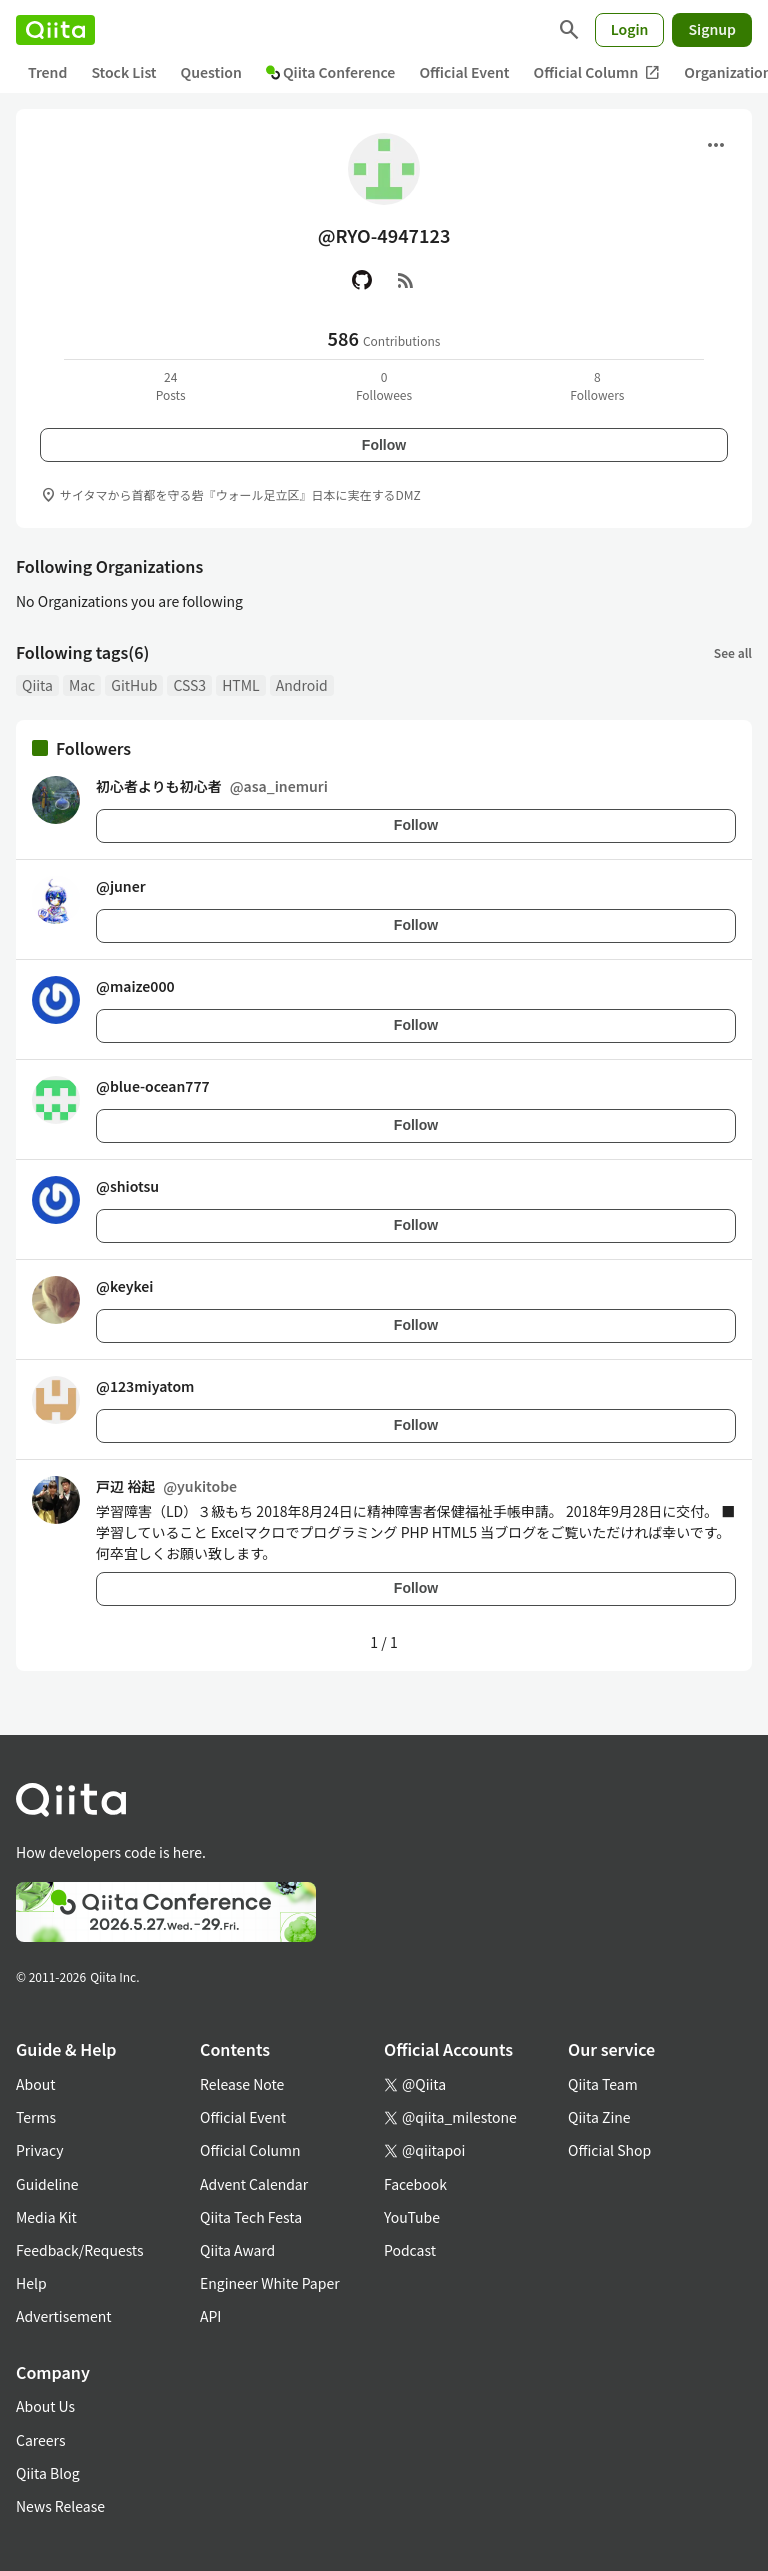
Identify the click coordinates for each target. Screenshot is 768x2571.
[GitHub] (362, 280)
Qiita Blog (48, 2473)
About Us (45, 2406)
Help (31, 2283)
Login (630, 29)
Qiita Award (237, 2250)
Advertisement (64, 2316)
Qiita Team (603, 2084)
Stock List (123, 72)
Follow (384, 445)
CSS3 (189, 685)
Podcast (410, 2250)
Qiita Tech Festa (251, 2217)
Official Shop (609, 2150)
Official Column (597, 72)
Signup (712, 29)
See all (733, 652)
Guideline (47, 2184)
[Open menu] (716, 145)
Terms (36, 2117)
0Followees (384, 385)
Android (302, 685)
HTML (241, 685)
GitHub (134, 685)
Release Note (242, 2084)
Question (211, 72)
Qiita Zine (599, 2117)
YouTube (412, 2217)
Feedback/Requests (80, 2250)
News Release (60, 2506)
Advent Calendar (254, 2184)
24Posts (171, 385)
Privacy (39, 2150)
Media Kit (46, 2217)
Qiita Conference (331, 72)
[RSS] (406, 280)
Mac (82, 685)
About (35, 2084)
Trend (47, 72)
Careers (40, 2440)
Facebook (415, 2184)
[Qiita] (55, 30)
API (210, 2316)
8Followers (597, 385)
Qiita (37, 685)
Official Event (464, 72)
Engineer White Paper (270, 2283)
